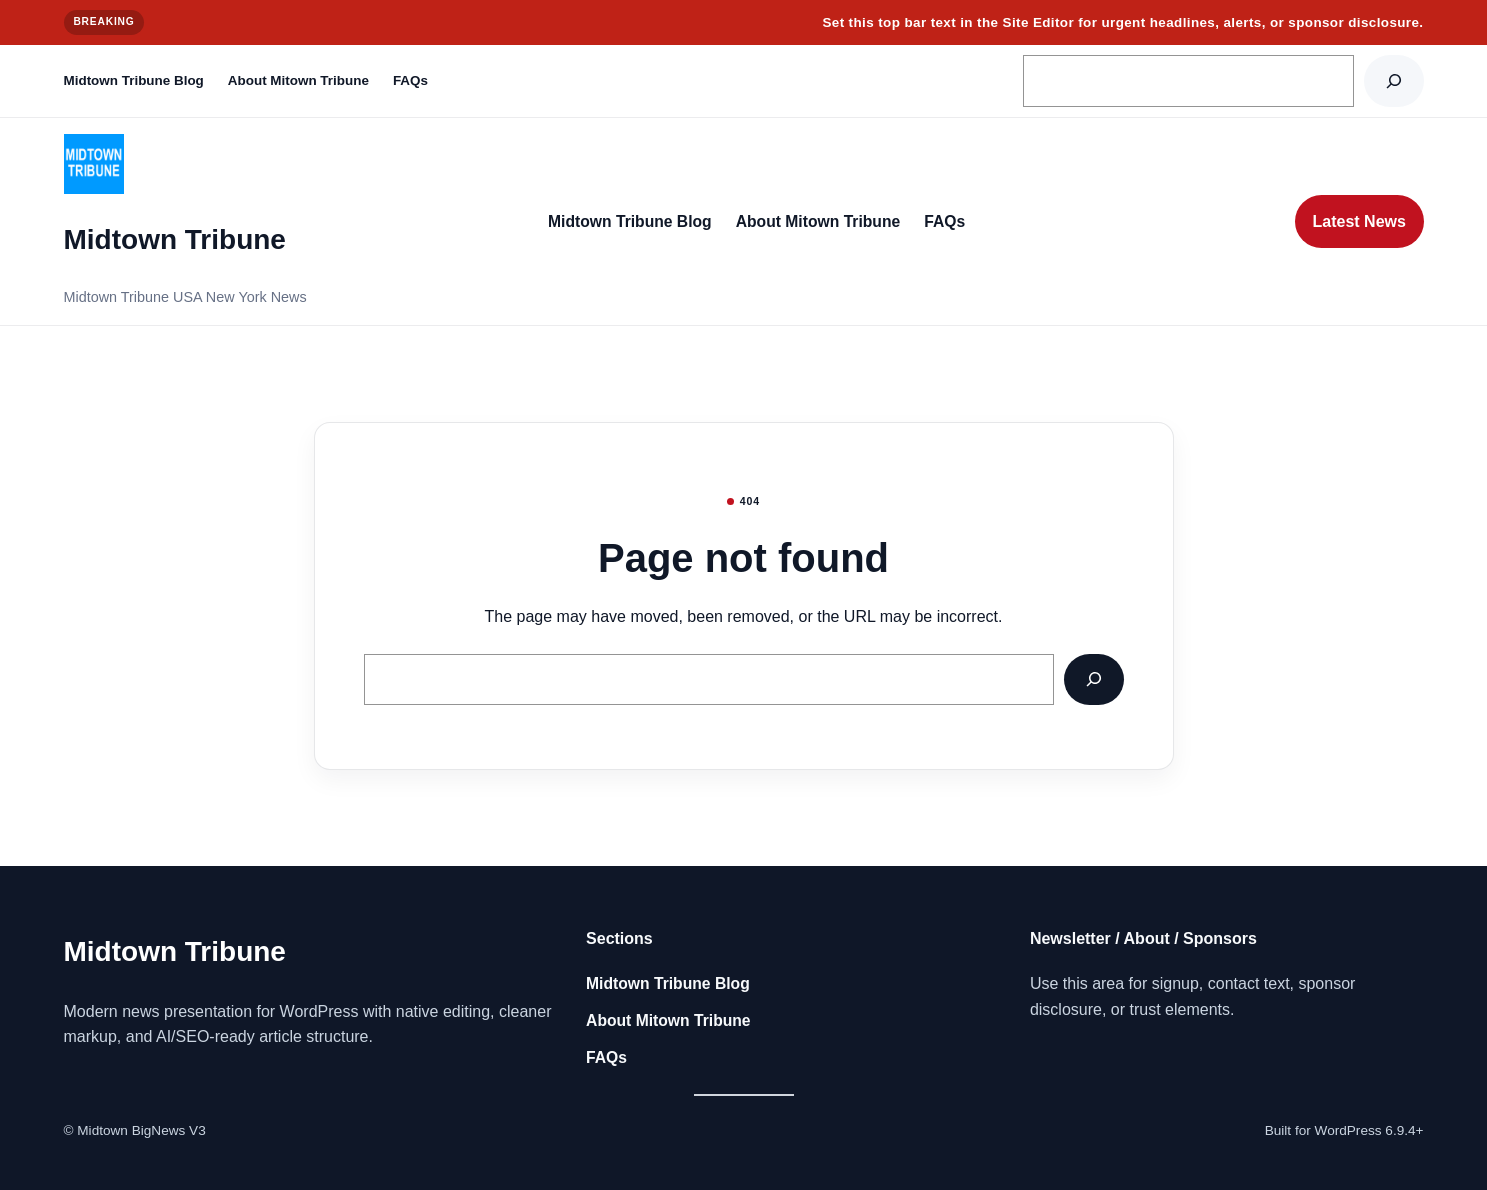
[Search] (1393, 80)
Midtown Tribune (175, 239)
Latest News (1359, 221)
